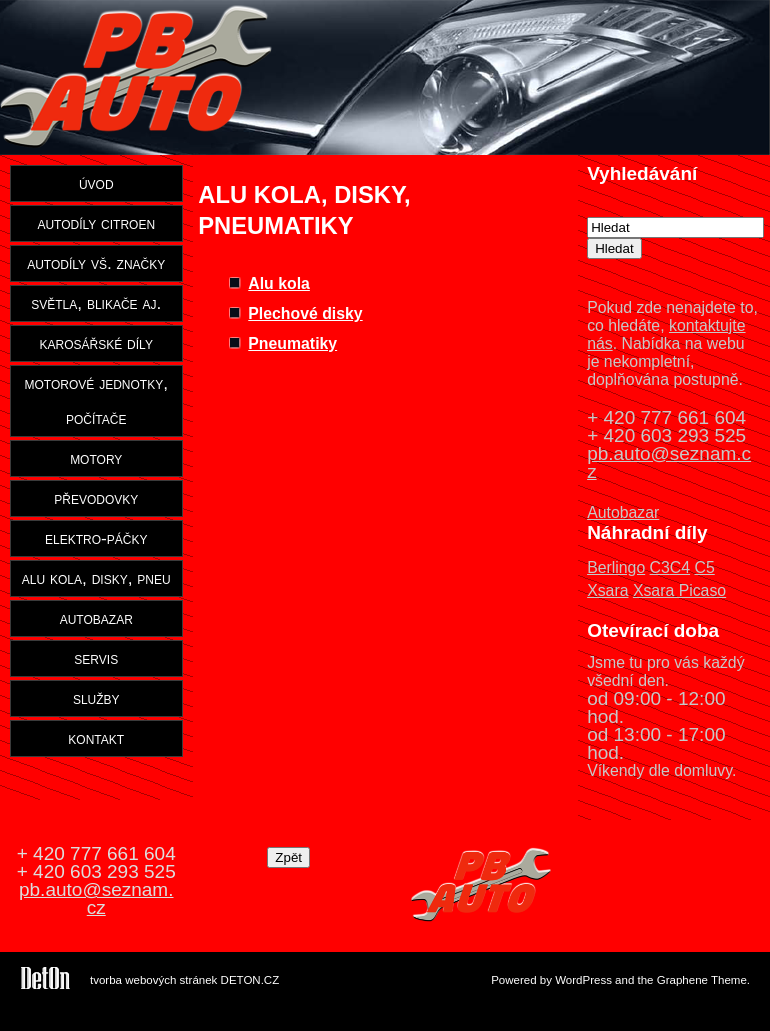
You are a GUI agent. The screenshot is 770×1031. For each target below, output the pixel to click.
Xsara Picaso (679, 590)
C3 (660, 567)
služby (96, 698)
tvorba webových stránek (153, 980)
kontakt (96, 738)
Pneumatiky (292, 343)
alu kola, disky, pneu (96, 578)
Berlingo (616, 567)
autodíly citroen (96, 223)
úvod (96, 183)
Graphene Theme (702, 980)
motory (96, 458)
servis (96, 658)
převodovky (96, 498)
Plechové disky (305, 313)
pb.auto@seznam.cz (669, 462)
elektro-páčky (96, 538)
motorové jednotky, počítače (96, 400)
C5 (704, 567)
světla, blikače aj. (96, 303)
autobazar (96, 618)
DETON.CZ (250, 980)
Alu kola (279, 283)
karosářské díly (96, 343)
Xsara (607, 590)
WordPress (583, 980)
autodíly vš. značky (96, 263)
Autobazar (623, 512)
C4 (680, 567)
